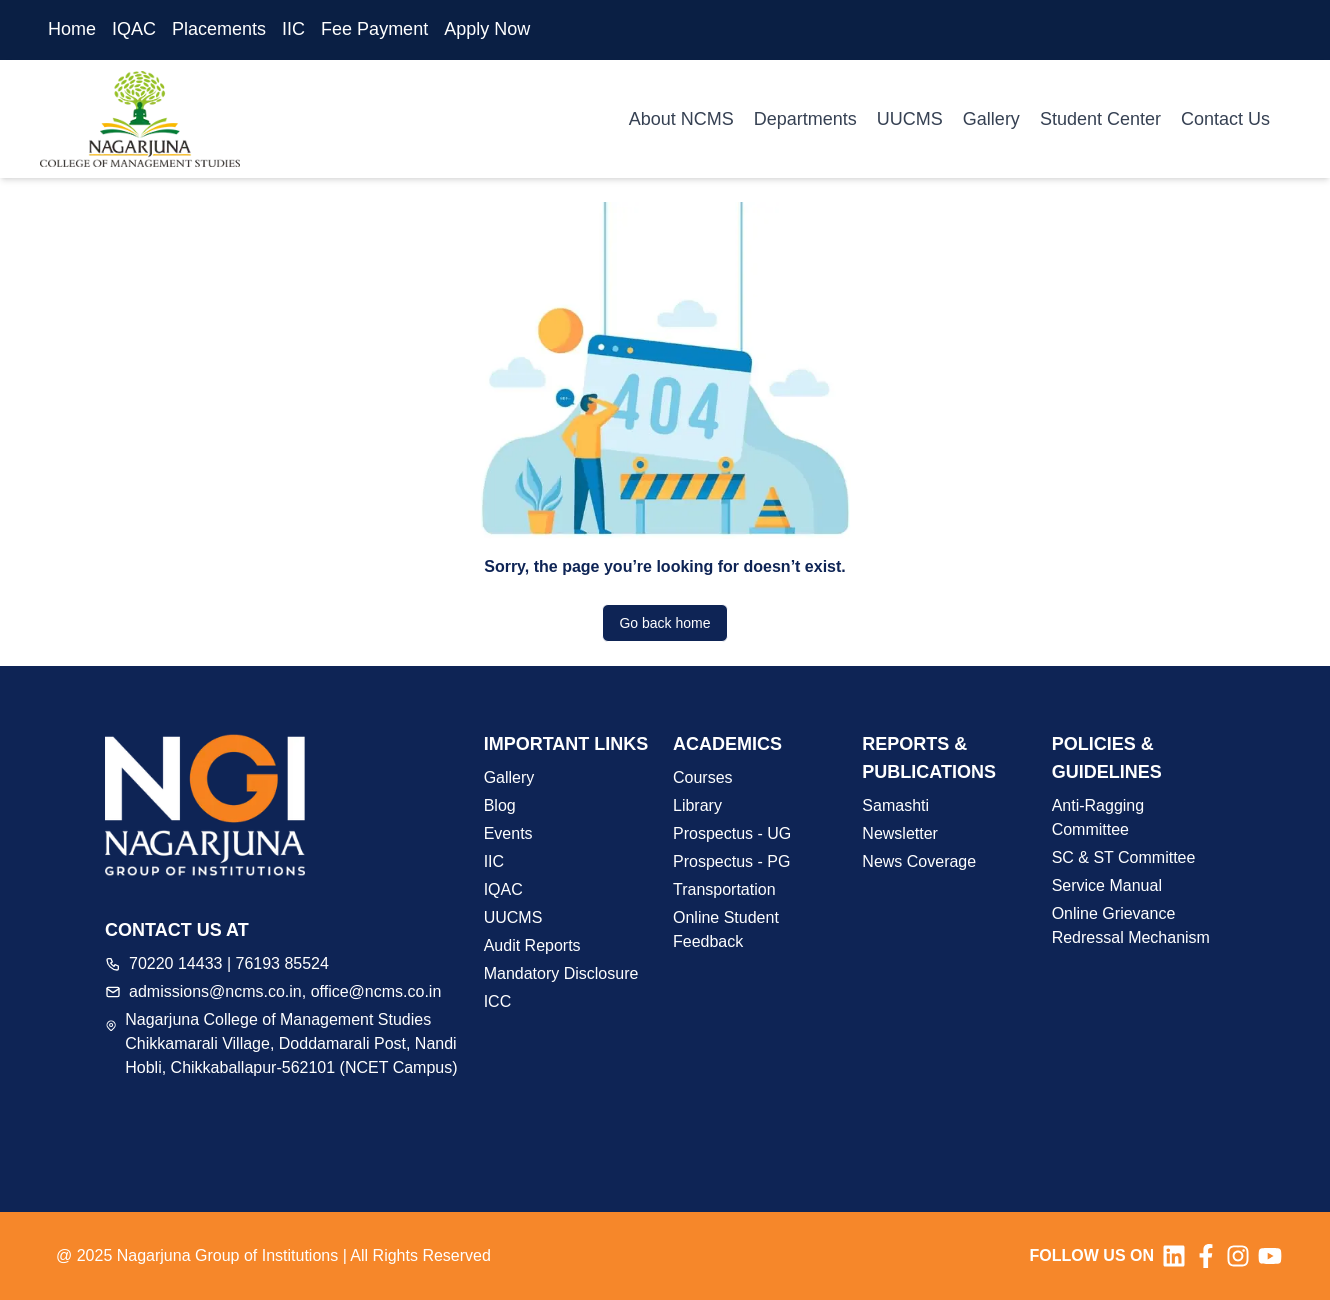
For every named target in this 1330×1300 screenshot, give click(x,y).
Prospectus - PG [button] (731, 861)
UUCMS (910, 119)
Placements (219, 29)
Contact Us (1225, 119)
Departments (805, 119)
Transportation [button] (724, 889)
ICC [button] (498, 1001)
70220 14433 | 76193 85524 (229, 963)
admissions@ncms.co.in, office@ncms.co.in (285, 991)
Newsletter (900, 833)
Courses (703, 777)
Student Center (1100, 119)
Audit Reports (532, 945)
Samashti (895, 805)
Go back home (664, 623)
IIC (293, 29)
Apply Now (487, 29)
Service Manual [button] (1107, 885)
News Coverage (919, 861)
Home (72, 29)
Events (508, 833)
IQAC (134, 29)
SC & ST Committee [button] (1124, 857)
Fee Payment (374, 29)
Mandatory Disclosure (561, 973)
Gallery (991, 119)
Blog (500, 805)
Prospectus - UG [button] (732, 833)
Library (697, 805)
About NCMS (681, 119)
